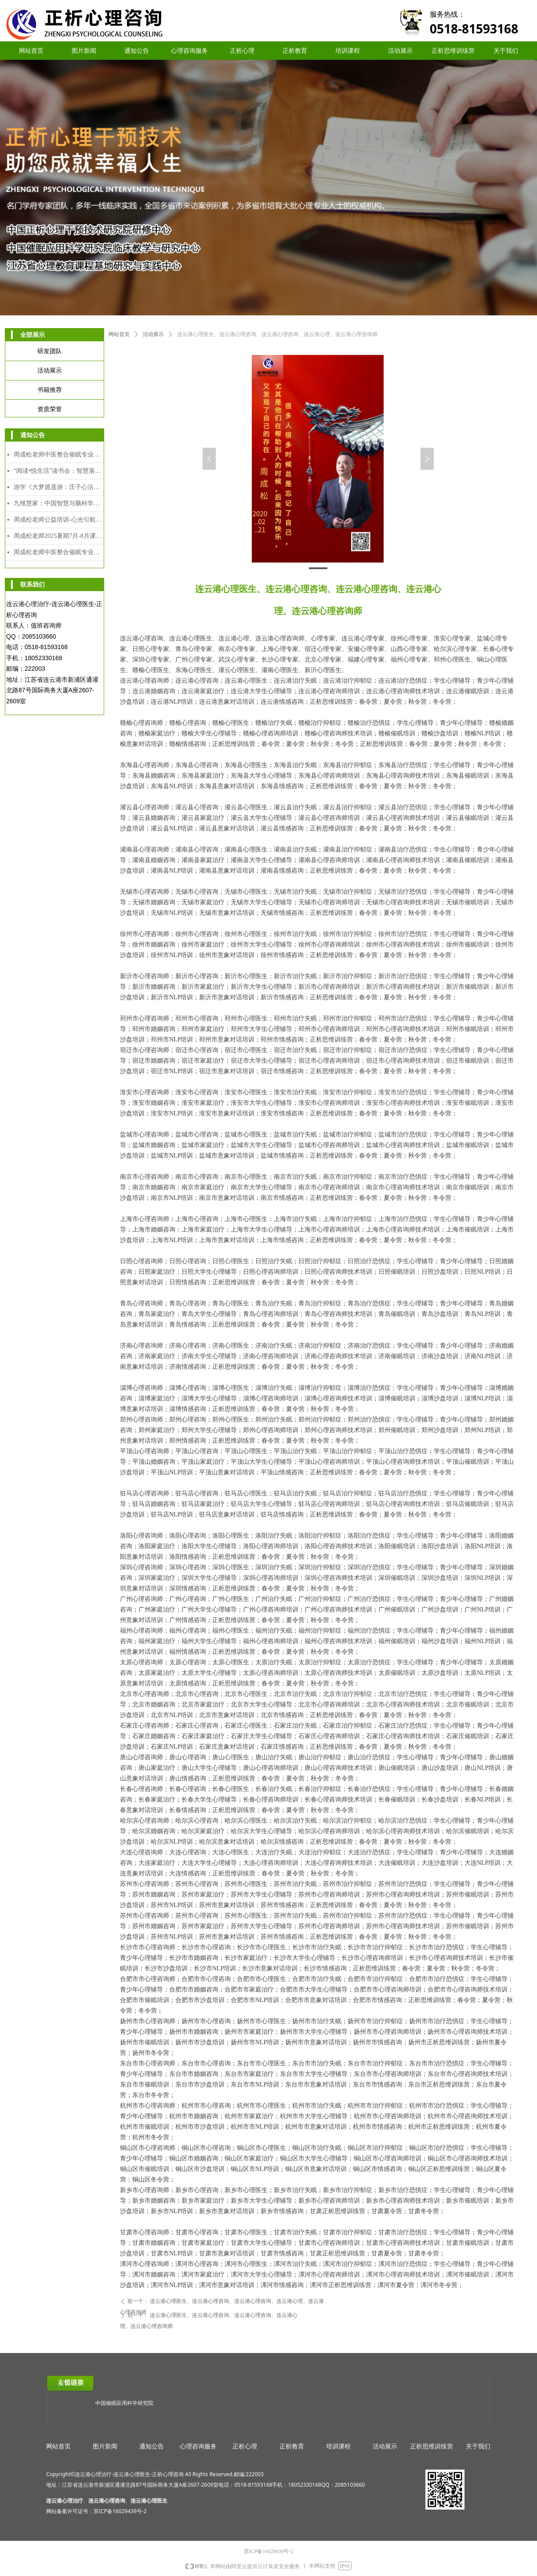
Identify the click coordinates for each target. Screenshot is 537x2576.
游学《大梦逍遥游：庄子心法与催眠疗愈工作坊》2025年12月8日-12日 (59, 487)
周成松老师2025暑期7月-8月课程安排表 (59, 536)
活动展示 (153, 334)
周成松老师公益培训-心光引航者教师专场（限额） (59, 519)
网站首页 (119, 334)
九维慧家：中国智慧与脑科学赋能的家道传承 (59, 503)
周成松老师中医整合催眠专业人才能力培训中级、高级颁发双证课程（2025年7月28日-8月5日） (59, 552)
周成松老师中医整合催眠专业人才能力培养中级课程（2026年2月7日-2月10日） (59, 454)
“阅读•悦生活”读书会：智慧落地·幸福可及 (59, 471)
